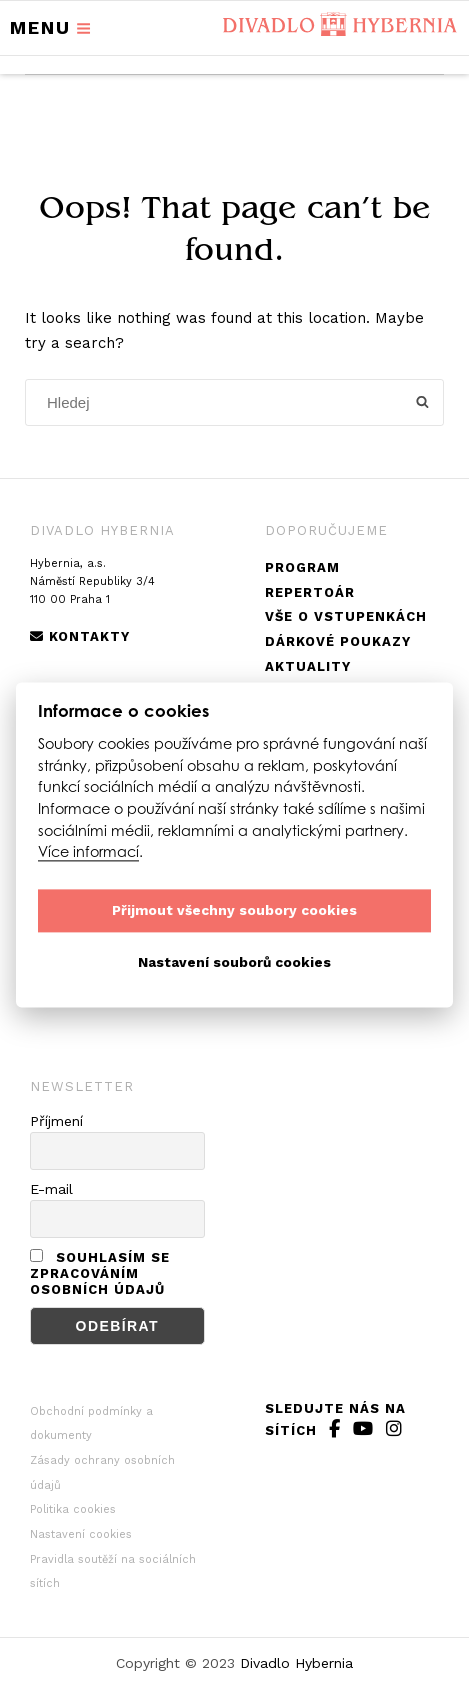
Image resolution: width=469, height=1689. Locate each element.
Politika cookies (73, 1509)
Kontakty (80, 636)
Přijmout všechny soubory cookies (234, 911)
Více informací (88, 852)
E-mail (51, 1189)
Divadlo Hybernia (296, 1663)
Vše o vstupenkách (346, 616)
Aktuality (308, 666)
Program (302, 567)
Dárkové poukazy (338, 641)
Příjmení (56, 1121)
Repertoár (310, 592)
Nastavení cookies (81, 1534)
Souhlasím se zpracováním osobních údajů (100, 1273)
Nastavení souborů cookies (234, 963)
